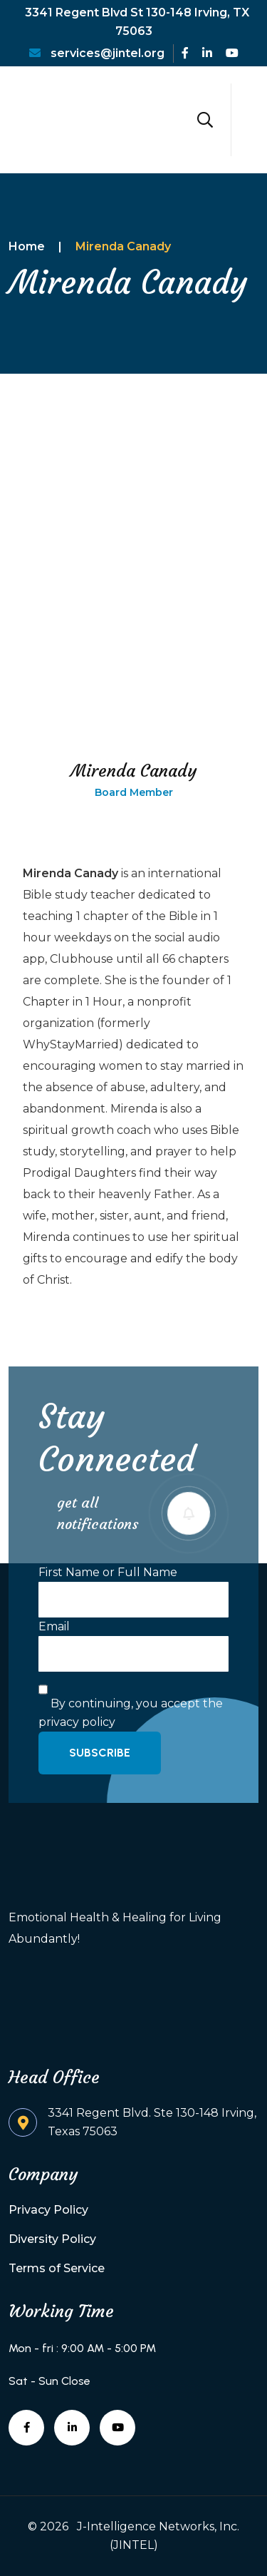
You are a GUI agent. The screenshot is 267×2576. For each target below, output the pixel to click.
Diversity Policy (52, 2239)
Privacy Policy (48, 2210)
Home (27, 246)
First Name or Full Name (107, 1572)
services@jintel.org (96, 53)
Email (54, 1626)
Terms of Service (57, 2268)
